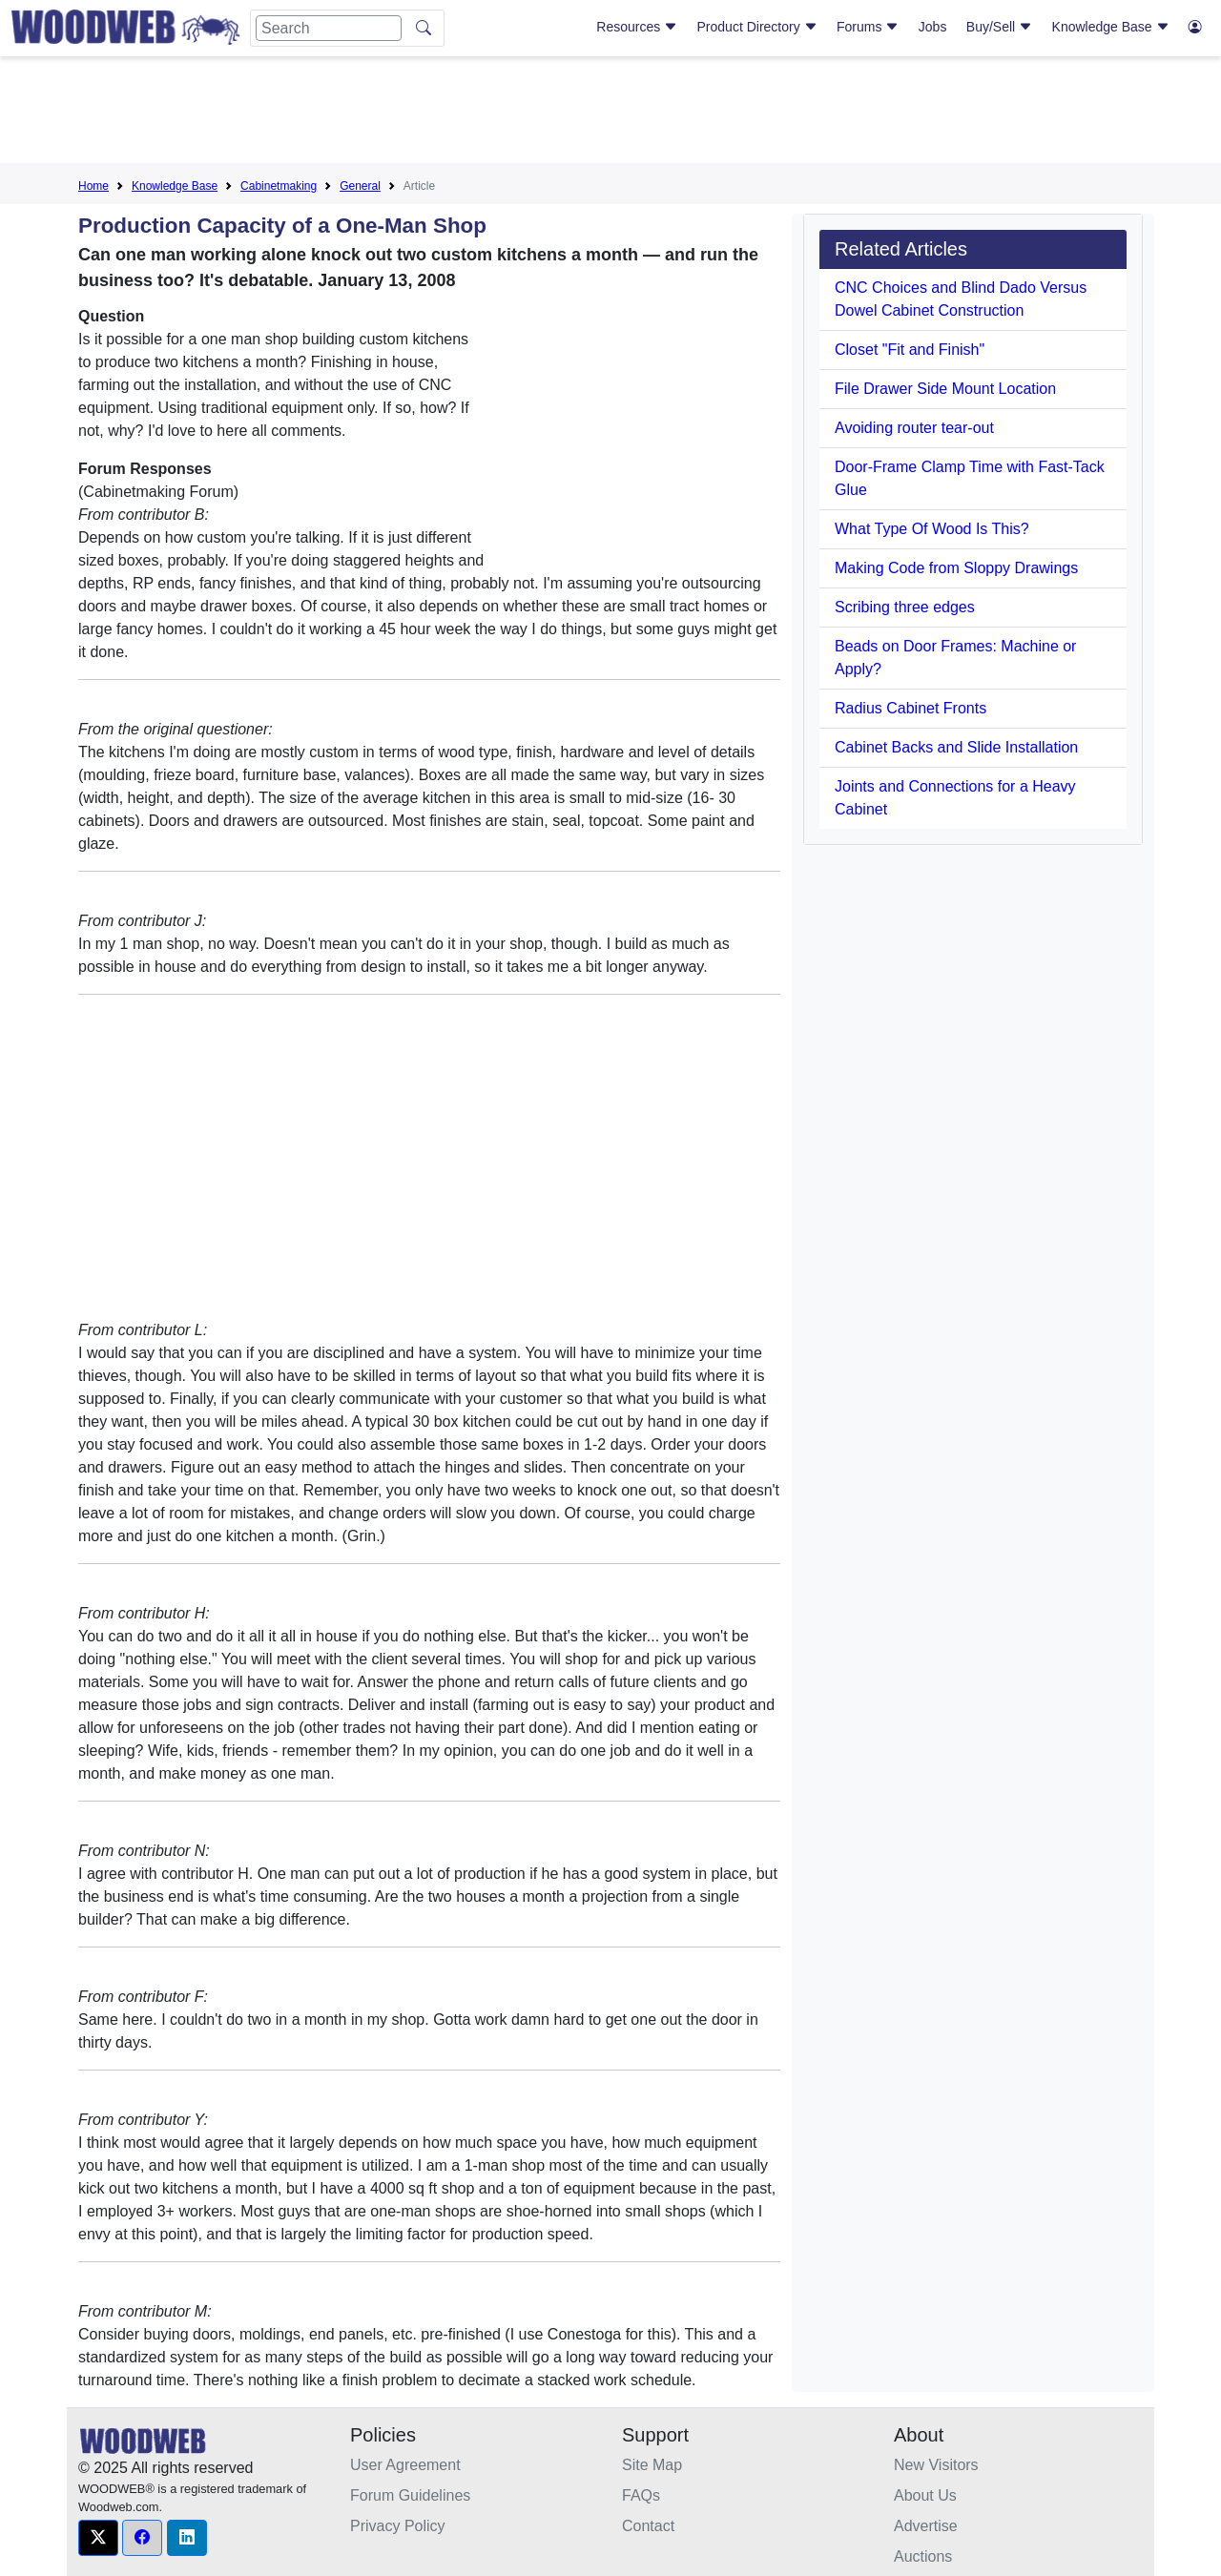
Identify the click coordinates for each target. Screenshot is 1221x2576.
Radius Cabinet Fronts (910, 708)
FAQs (641, 2495)
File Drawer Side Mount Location (945, 389)
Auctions (923, 2556)
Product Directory (757, 26)
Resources (636, 26)
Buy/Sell (999, 26)
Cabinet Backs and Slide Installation (956, 747)
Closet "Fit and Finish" (909, 349)
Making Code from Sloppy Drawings (956, 568)
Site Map (652, 2465)
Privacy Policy (397, 2526)
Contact (648, 2526)
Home (93, 186)
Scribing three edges (905, 607)
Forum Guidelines (410, 2495)
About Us (925, 2495)
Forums (868, 26)
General (360, 186)
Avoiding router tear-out (914, 428)
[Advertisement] (610, 113)
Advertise (926, 2526)
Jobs (933, 26)
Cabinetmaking (278, 186)
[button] (98, 2538)
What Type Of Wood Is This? (932, 529)
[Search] (329, 28)
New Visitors (936, 2465)
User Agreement (405, 2465)
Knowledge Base (1110, 26)
